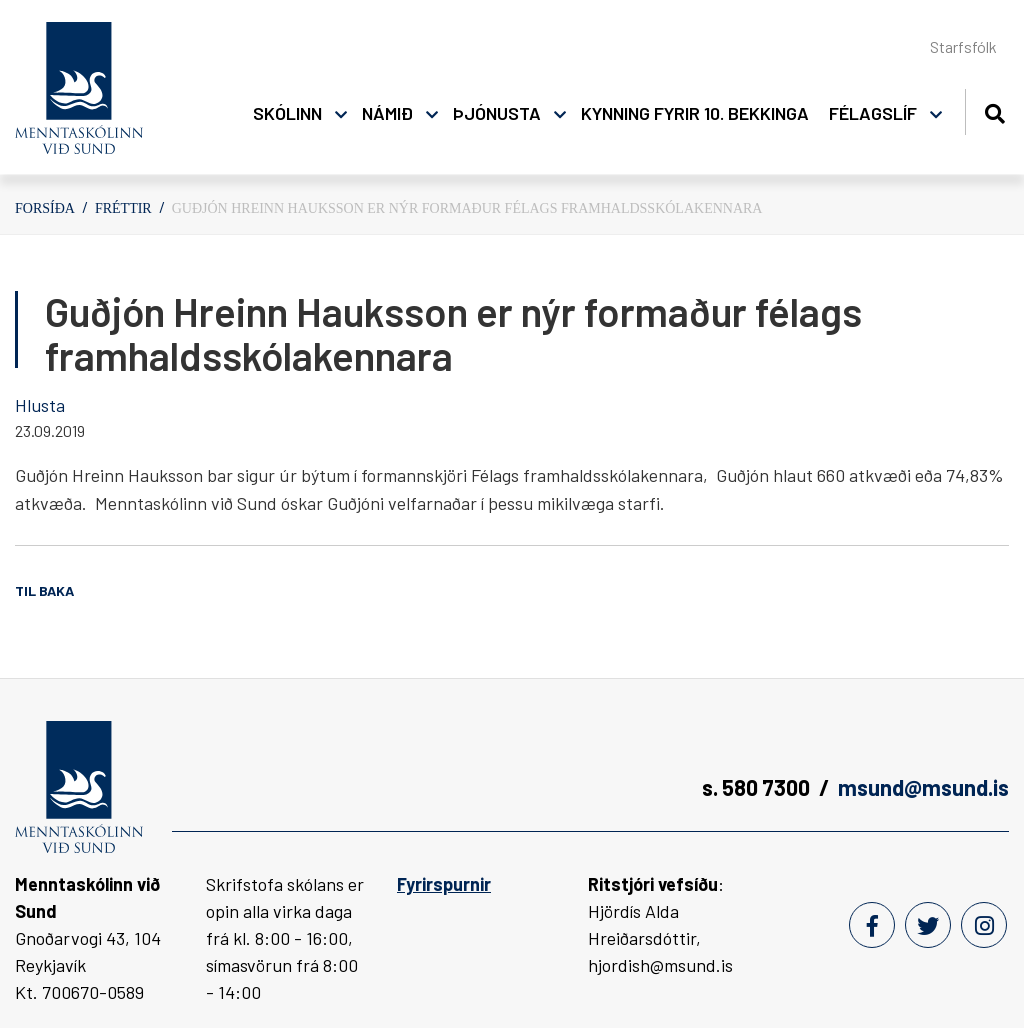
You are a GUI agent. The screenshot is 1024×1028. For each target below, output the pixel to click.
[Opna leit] (994, 110)
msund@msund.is (923, 787)
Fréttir (123, 208)
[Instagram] (984, 925)
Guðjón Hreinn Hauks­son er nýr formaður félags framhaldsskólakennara (467, 208)
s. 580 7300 (756, 787)
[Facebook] (872, 925)
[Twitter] (928, 925)
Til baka (44, 590)
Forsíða (45, 208)
